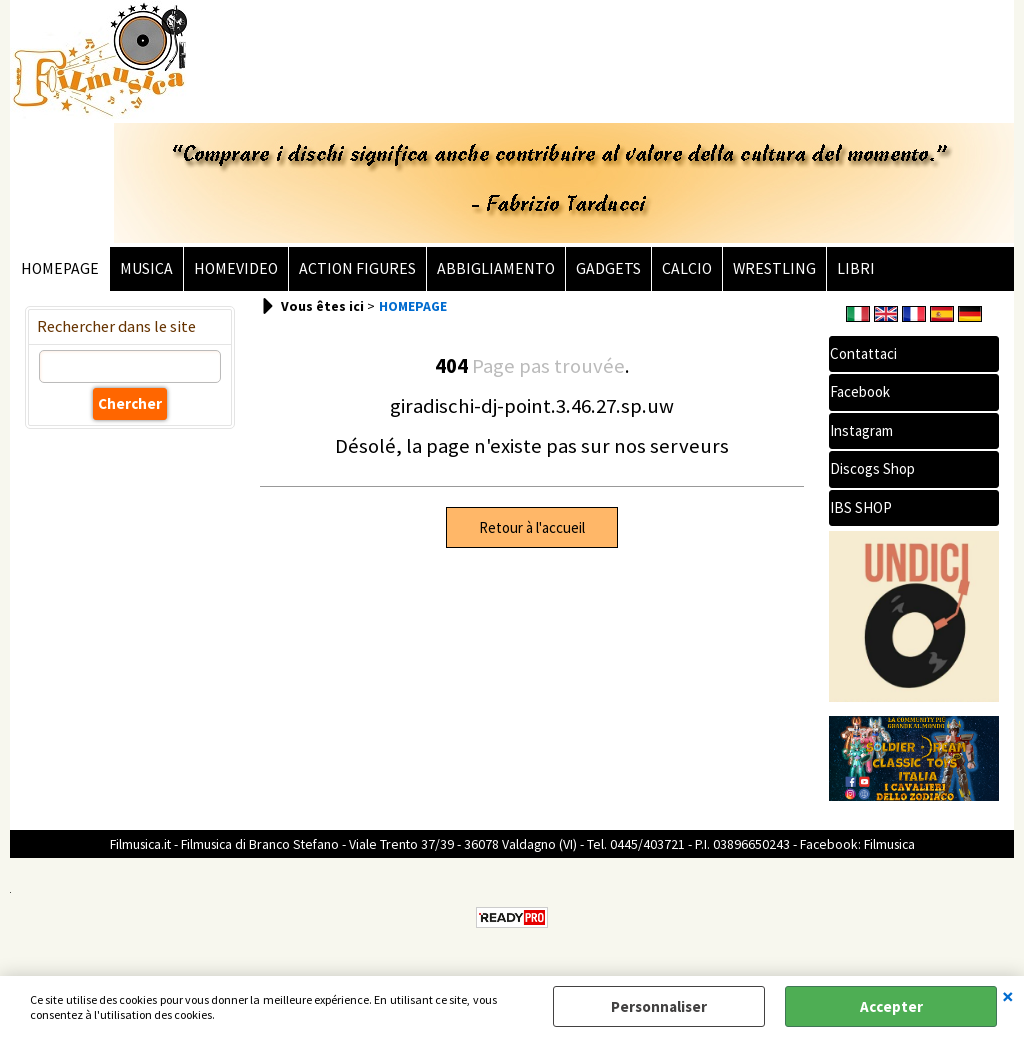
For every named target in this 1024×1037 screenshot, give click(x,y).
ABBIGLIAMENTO (496, 268)
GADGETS (608, 268)
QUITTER (1008, 996)
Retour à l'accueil (532, 527)
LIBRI (856, 268)
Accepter (891, 1006)
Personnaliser (659, 1006)
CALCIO (687, 268)
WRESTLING (774, 268)
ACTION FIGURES (357, 268)
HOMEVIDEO (236, 268)
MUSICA (146, 268)
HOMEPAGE (60, 268)
